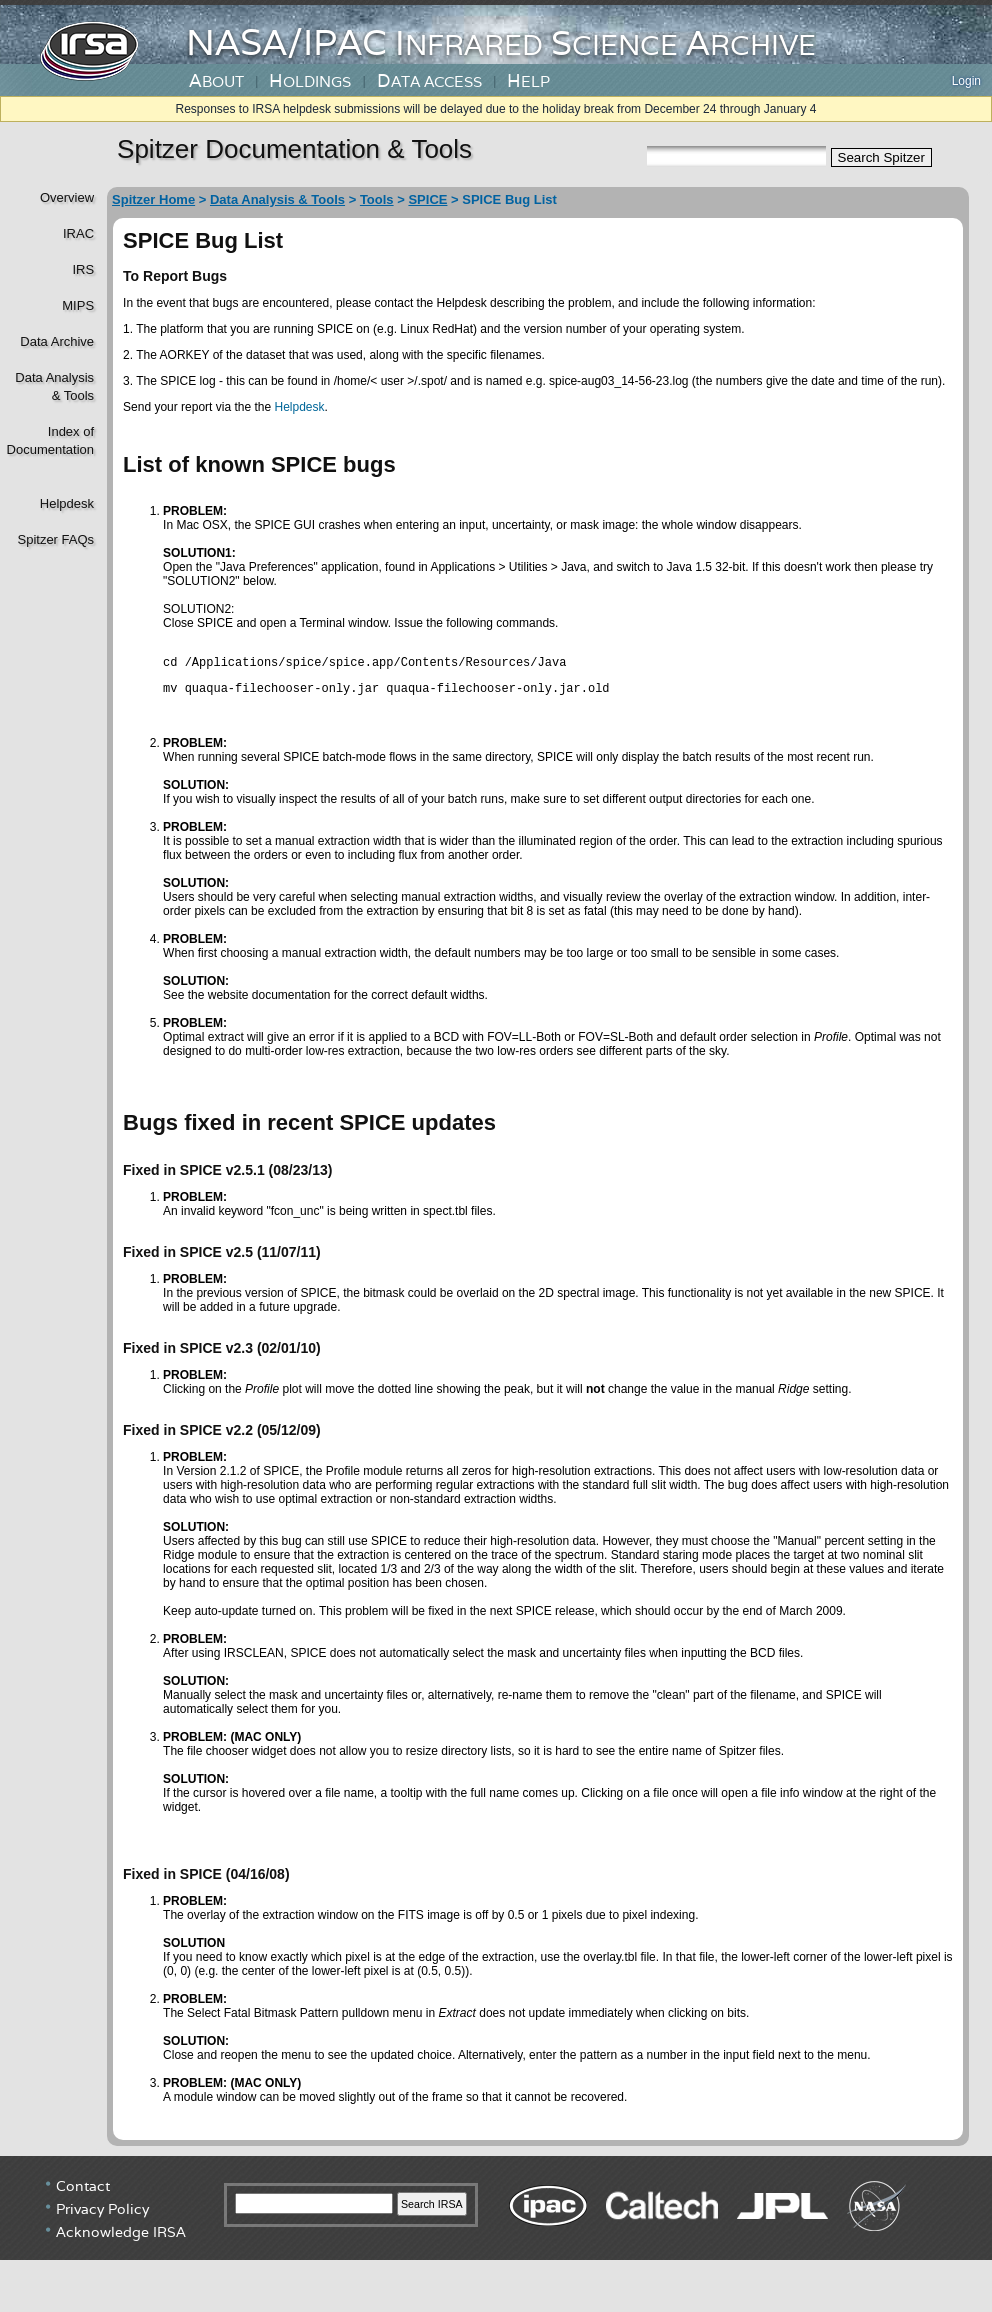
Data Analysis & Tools (277, 199)
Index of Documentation (48, 440)
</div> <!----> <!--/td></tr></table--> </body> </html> (496, 2237)
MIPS (78, 305)
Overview (67, 197)
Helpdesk (67, 503)
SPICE (427, 199)
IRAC (78, 233)
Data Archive (57, 341)
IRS (83, 269)
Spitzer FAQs (55, 539)
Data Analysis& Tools (54, 386)
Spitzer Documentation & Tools (294, 149)
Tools (377, 199)
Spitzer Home (153, 199)
